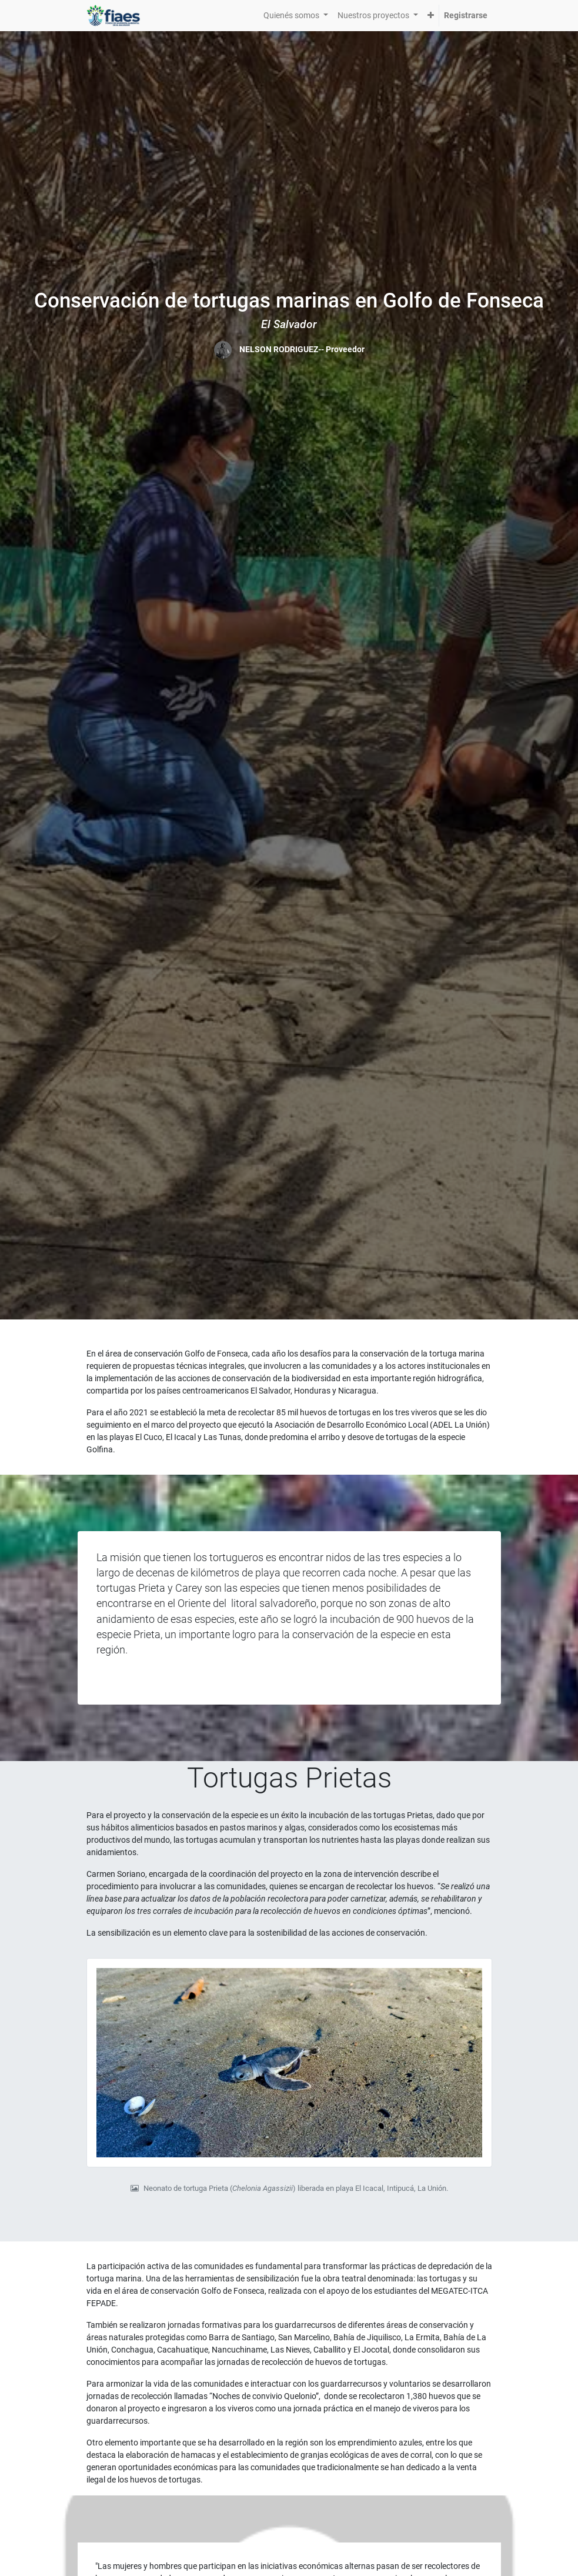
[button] (431, 15)
